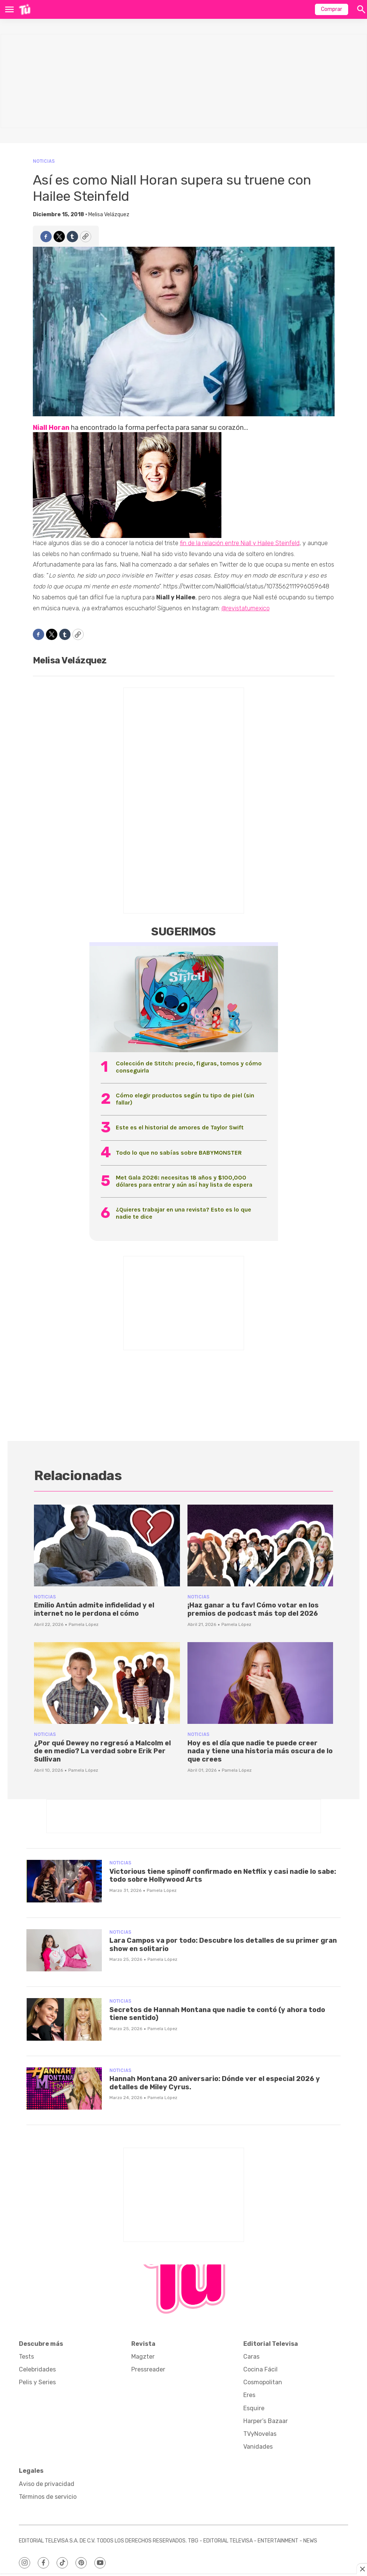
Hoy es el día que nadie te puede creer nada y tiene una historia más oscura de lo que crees (260, 1751)
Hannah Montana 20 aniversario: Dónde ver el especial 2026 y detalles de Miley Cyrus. (214, 2083)
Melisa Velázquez (108, 214)
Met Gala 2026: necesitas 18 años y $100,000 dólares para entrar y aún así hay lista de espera (184, 1181)
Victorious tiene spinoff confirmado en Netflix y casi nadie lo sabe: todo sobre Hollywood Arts (222, 1875)
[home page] (25, 9)
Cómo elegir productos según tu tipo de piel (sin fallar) (185, 1099)
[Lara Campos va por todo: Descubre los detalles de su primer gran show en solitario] (64, 1950)
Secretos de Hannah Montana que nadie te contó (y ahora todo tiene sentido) (217, 2014)
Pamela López (83, 1624)
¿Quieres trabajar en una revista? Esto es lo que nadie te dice (183, 1213)
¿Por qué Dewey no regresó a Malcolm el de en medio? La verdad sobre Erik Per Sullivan (102, 1751)
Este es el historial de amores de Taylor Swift (180, 1127)
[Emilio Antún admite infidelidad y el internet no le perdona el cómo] (107, 1545)
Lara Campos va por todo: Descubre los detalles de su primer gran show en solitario (223, 1944)
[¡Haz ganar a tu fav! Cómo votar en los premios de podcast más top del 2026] (260, 1545)
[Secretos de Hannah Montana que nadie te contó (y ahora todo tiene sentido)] (64, 2019)
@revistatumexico (245, 608)
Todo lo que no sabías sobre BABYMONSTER (179, 1152)
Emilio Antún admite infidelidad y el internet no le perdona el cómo (94, 1609)
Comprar (331, 9)
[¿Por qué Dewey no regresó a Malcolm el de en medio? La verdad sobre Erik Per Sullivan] (107, 1683)
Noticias (44, 161)
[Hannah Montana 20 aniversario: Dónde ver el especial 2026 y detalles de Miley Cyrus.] (64, 2088)
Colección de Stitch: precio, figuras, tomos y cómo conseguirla (189, 1067)
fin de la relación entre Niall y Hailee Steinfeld (239, 543)
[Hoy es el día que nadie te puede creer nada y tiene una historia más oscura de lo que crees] (260, 1683)
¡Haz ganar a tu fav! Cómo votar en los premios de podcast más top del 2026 (253, 1609)
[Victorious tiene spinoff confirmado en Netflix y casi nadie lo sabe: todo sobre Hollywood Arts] (64, 1881)
